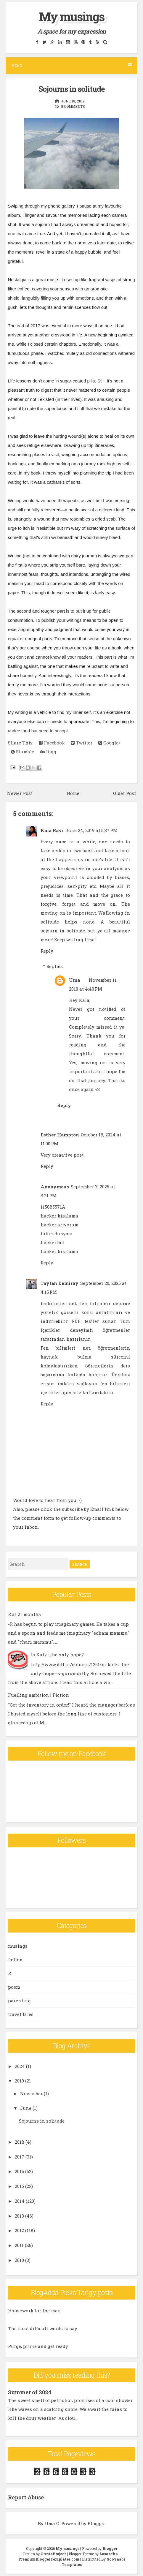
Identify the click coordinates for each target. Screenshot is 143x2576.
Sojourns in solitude (71, 89)
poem (14, 1987)
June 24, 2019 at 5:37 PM (91, 830)
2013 (19, 2216)
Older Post (124, 793)
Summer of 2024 (29, 2392)
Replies (54, 966)
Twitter (81, 743)
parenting (19, 2000)
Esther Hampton (60, 1135)
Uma (74, 980)
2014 (20, 2201)
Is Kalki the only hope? (57, 1655)
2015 (19, 2186)
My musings (71, 16)
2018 (19, 2142)
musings (18, 1946)
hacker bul (53, 1242)
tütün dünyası (57, 1233)
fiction (15, 1960)
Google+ (109, 743)
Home (73, 793)
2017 (19, 2157)
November (31, 2093)
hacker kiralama (59, 1216)
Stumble (22, 752)
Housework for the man (34, 2311)
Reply (47, 951)
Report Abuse (26, 2497)
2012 (19, 2230)
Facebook (52, 743)
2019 (19, 2081)
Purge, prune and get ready (38, 2346)
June (25, 2108)
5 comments (73, 106)
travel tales (20, 2014)
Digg (48, 752)
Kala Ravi (52, 830)
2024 (20, 2066)
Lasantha (108, 2553)
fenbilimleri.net (58, 1303)
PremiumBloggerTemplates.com (48, 2559)
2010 (19, 2260)
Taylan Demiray (59, 1283)
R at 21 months (24, 1614)
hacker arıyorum (59, 1225)
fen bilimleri (115, 1383)
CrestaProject (53, 2553)
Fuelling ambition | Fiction (38, 1695)
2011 (19, 2245)
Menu (71, 65)
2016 (19, 2171)
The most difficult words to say (42, 2328)
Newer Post (20, 793)
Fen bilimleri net (65, 1348)
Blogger (96, 2523)
